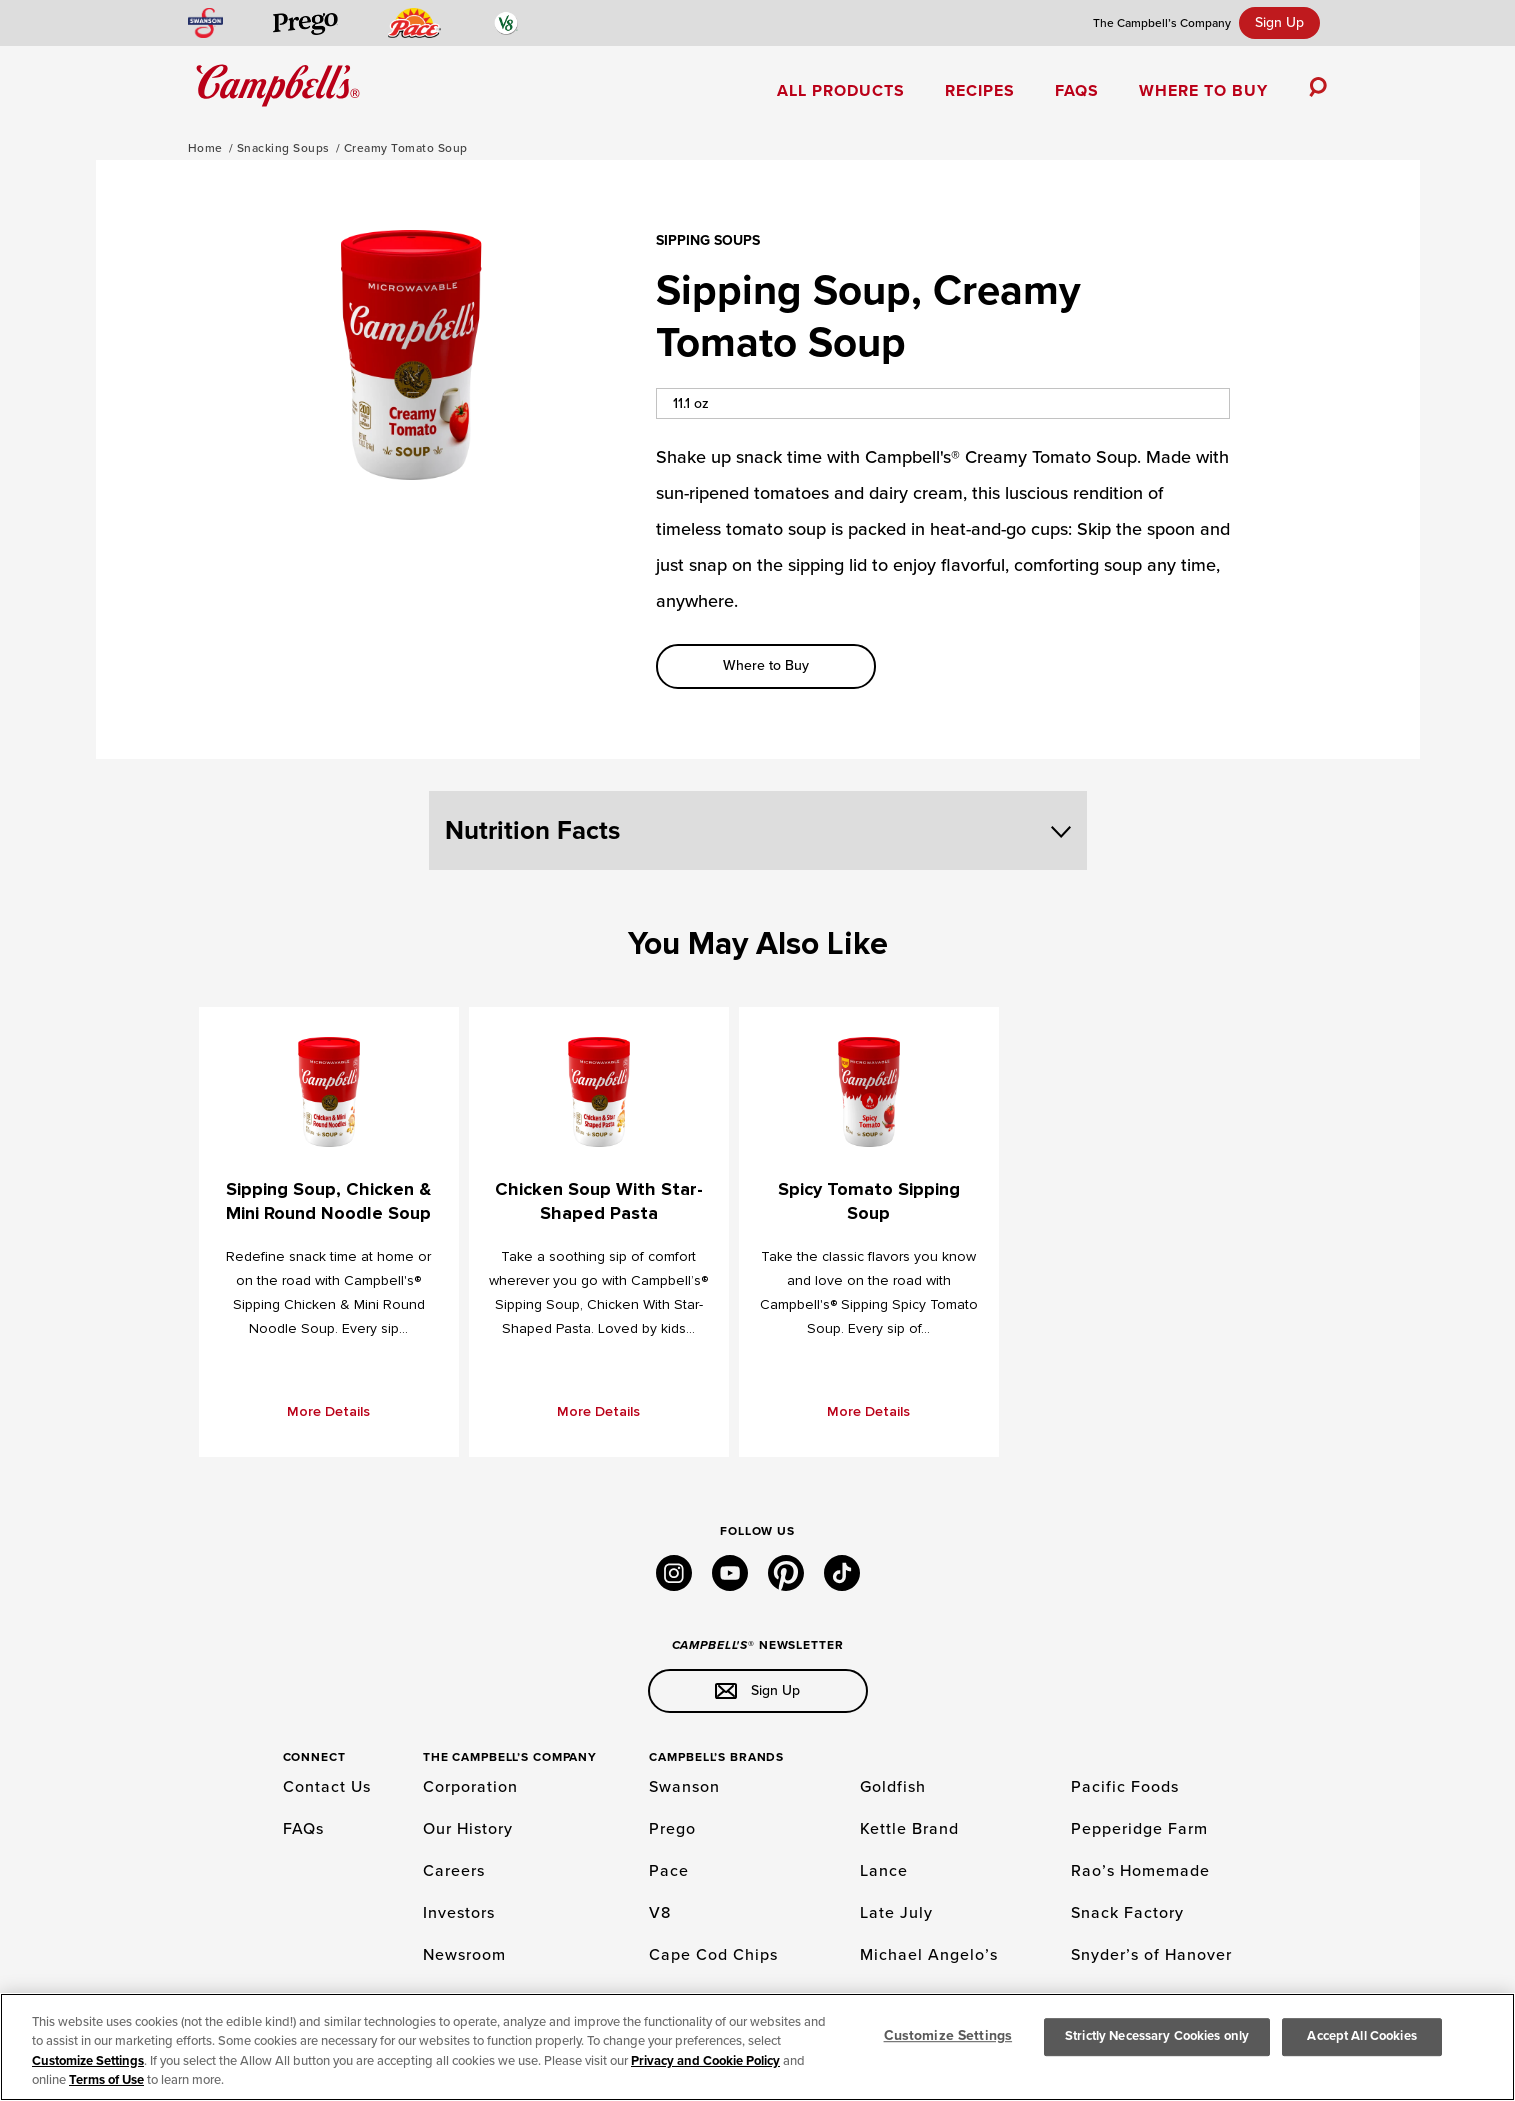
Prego (672, 1829)
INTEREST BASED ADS (424, 2056)
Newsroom (464, 1955)
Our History (468, 1829)
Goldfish (893, 1787)
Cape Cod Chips (713, 1955)
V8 (660, 1913)
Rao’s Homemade (1140, 1871)
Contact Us (327, 1787)
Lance (884, 1871)
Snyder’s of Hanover (1151, 1955)
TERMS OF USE (309, 2056)
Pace (669, 1871)
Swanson (684, 1787)
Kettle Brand (909, 1829)
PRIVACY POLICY (544, 2056)
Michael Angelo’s (929, 1955)
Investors (459, 1913)
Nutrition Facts (758, 830)
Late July (896, 1913)
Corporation (470, 1787)
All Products (841, 91)
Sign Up (1279, 22)
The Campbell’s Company (1162, 23)
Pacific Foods (1125, 1787)
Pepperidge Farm (1139, 1829)
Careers (454, 1871)
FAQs (1077, 91)
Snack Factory (1127, 1913)
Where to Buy (1203, 91)
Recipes (980, 91)
